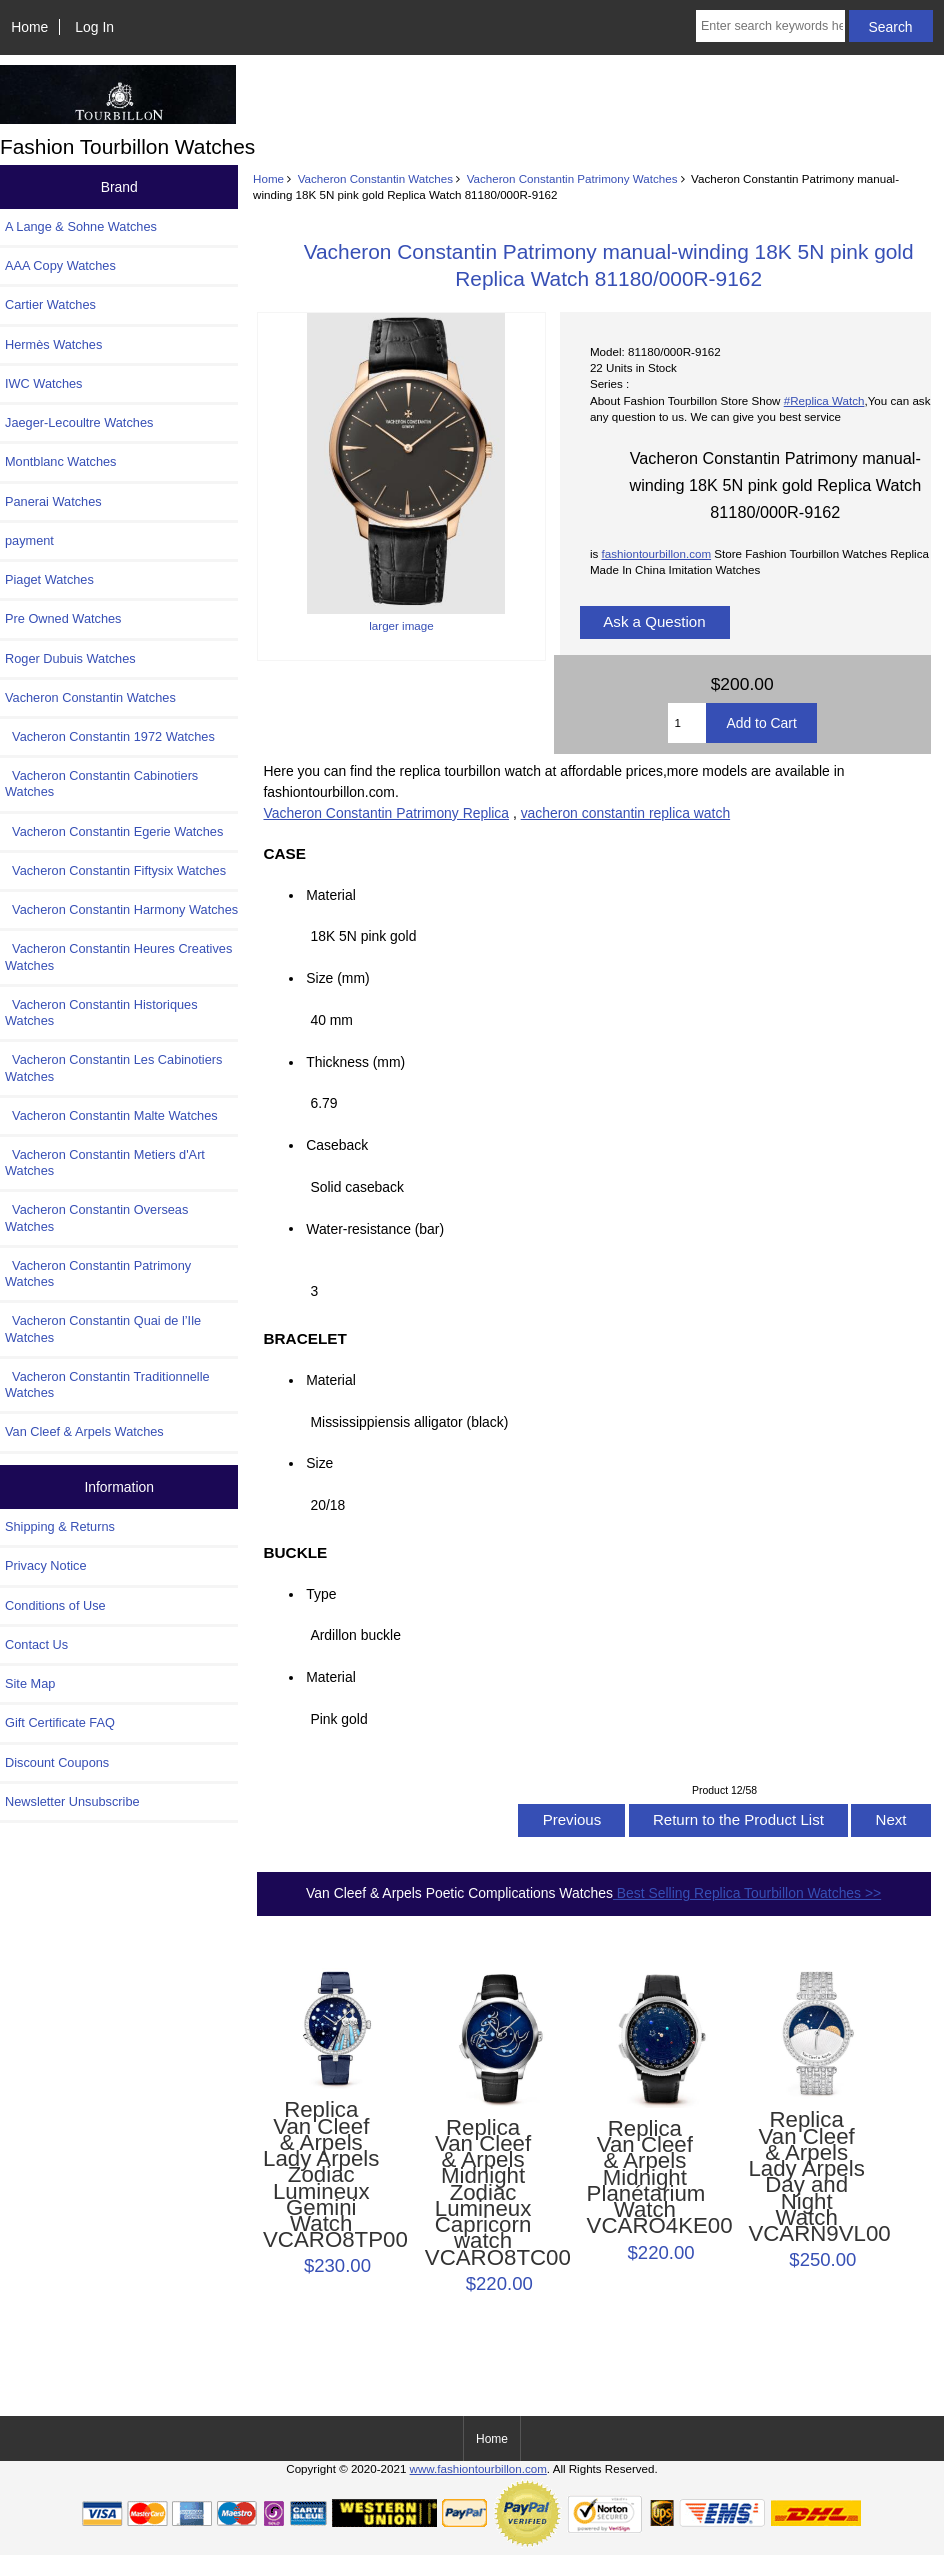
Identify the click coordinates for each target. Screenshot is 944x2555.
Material (330, 895)
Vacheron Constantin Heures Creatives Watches (118, 956)
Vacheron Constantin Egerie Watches (114, 831)
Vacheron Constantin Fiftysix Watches (115, 870)
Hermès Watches (53, 344)
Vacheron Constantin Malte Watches (111, 1115)
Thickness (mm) (355, 1062)
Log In (94, 27)
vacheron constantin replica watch (625, 813)
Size (319, 1463)
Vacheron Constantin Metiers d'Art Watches (105, 1162)
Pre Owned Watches (63, 618)
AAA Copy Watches (60, 265)
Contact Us (36, 1644)
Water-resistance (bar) (380, 1228)
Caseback (337, 1145)
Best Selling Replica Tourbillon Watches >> (747, 1893)
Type (321, 1594)
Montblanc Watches (61, 461)
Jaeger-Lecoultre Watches (79, 422)
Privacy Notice (45, 1565)
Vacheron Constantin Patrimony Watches (572, 178)
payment (29, 540)
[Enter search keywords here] (770, 26)
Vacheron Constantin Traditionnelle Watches (107, 1384)
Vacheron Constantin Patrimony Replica (387, 813)
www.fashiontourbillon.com (478, 2468)
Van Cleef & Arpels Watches (84, 1431)
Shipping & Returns (60, 1526)
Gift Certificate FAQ (60, 1722)
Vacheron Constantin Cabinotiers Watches (101, 783)
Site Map (30, 1683)
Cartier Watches (50, 304)
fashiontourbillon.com (657, 553)
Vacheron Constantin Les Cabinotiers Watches (113, 1067)
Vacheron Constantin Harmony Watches (121, 909)
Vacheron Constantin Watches (375, 178)
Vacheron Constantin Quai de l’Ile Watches (103, 1328)
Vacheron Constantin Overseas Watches (96, 1217)
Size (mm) (337, 978)
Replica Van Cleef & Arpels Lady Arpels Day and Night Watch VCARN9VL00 (806, 2177)
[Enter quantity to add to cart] (687, 723)
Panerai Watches (53, 501)
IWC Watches (43, 383)
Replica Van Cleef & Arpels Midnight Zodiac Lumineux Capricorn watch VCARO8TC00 (483, 2193)
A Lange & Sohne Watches (81, 226)
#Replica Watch (824, 400)
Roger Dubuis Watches (70, 658)
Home (29, 27)
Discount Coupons (57, 1762)
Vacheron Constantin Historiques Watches (101, 1012)
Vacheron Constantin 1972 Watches (110, 736)
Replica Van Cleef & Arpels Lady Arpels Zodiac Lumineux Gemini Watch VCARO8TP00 (321, 2175)
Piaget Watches (49, 579)
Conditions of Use (55, 1605)
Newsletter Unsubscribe (72, 1801)
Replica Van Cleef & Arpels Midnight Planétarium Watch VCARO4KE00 (645, 2178)
